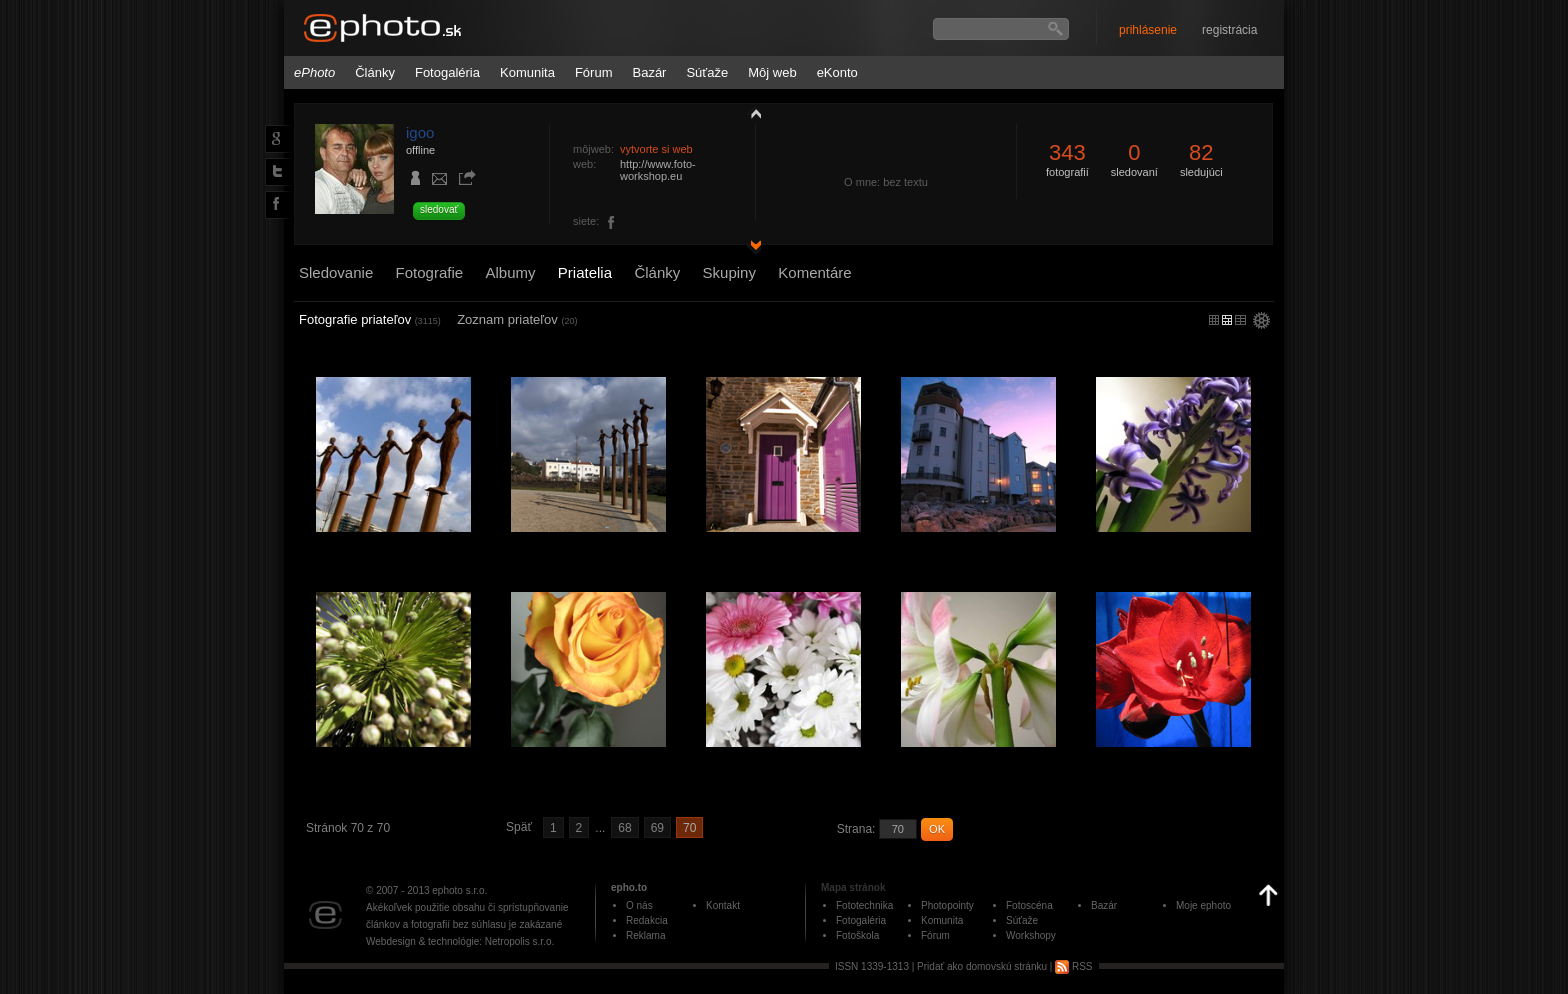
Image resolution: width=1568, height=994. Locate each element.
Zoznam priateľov (517, 319)
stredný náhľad (1240, 320)
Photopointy (947, 905)
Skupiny (729, 272)
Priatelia (585, 272)
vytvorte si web (656, 149)
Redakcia (647, 920)
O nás (639, 905)
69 (657, 828)
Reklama (645, 935)
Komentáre (814, 272)
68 (624, 828)
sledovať (439, 209)
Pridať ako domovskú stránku (982, 966)
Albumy (510, 272)
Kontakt (723, 905)
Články (375, 72)
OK (937, 829)
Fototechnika (864, 905)
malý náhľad (1227, 320)
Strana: (856, 829)
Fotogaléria (447, 72)
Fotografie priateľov (370, 319)
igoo (420, 132)
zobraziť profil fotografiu (751, 113)
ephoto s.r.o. (459, 890)
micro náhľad (1214, 320)
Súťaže (707, 72)
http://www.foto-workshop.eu (658, 170)
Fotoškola (857, 935)
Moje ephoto (1203, 905)
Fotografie (430, 272)
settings (1261, 322)
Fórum (594, 72)
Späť (519, 827)
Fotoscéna (1029, 905)
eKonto (837, 72)
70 (689, 828)
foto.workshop (612, 223)
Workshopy (1031, 935)
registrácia (1229, 30)
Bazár (649, 72)
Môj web (772, 72)
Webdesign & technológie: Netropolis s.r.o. (460, 941)
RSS (1073, 966)
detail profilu (751, 247)
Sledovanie (336, 272)
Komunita (527, 72)
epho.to (629, 887)
